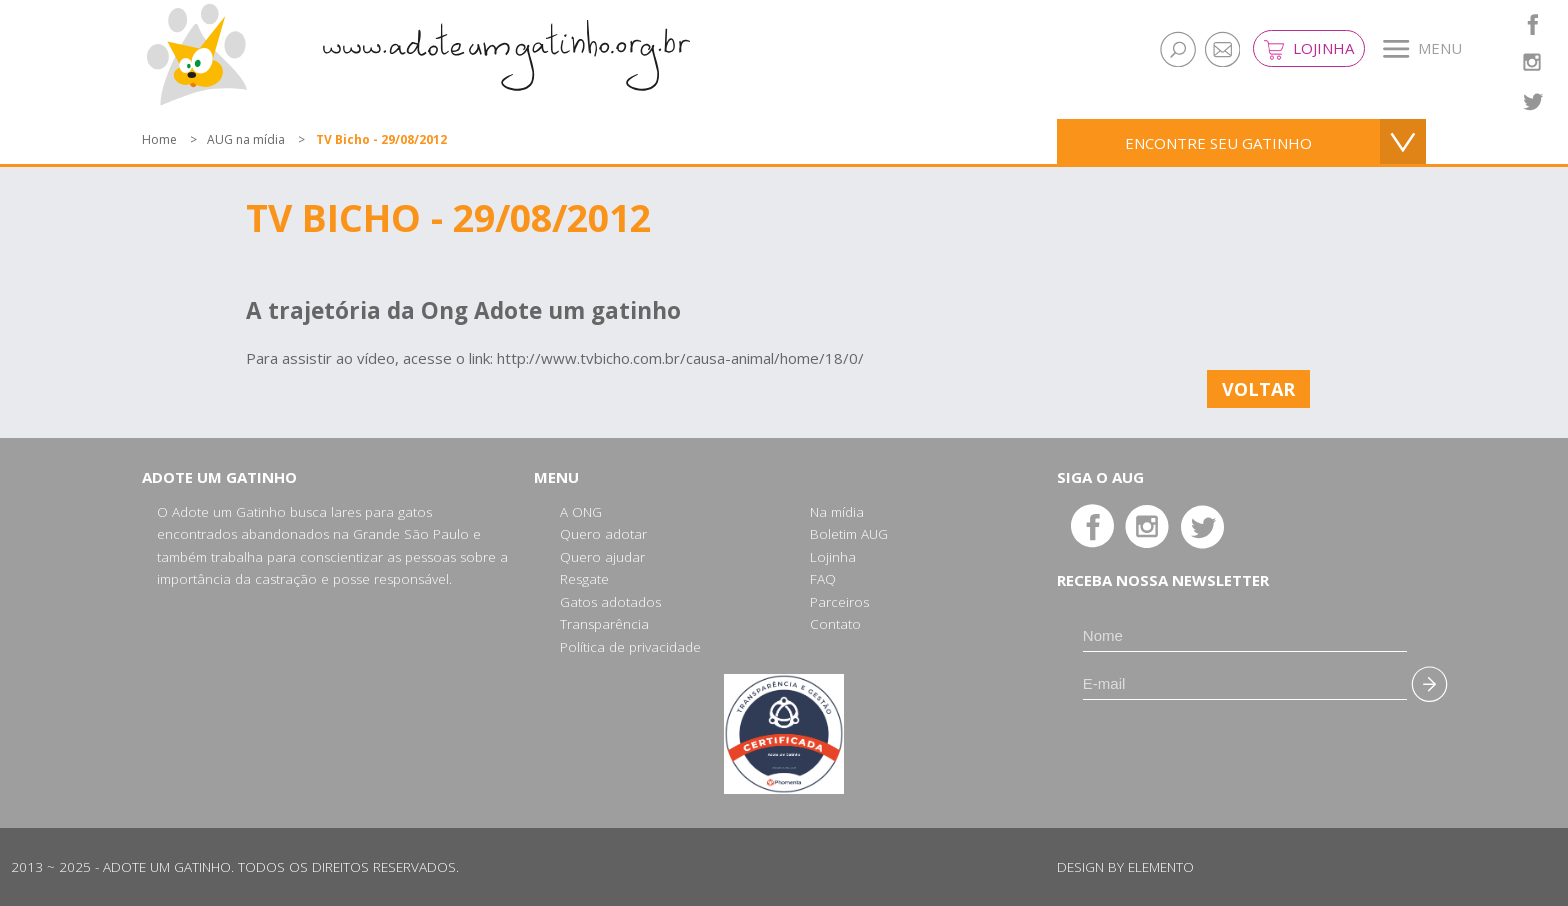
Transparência (604, 624)
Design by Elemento (1125, 867)
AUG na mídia (246, 139)
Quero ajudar (602, 557)
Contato (835, 624)
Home (159, 139)
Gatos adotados (610, 602)
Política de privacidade (630, 647)
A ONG (581, 512)
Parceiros (839, 602)
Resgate (584, 579)
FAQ (823, 579)
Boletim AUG (849, 534)
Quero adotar (603, 534)
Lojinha (1309, 49)
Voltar (1258, 389)
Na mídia (837, 512)
